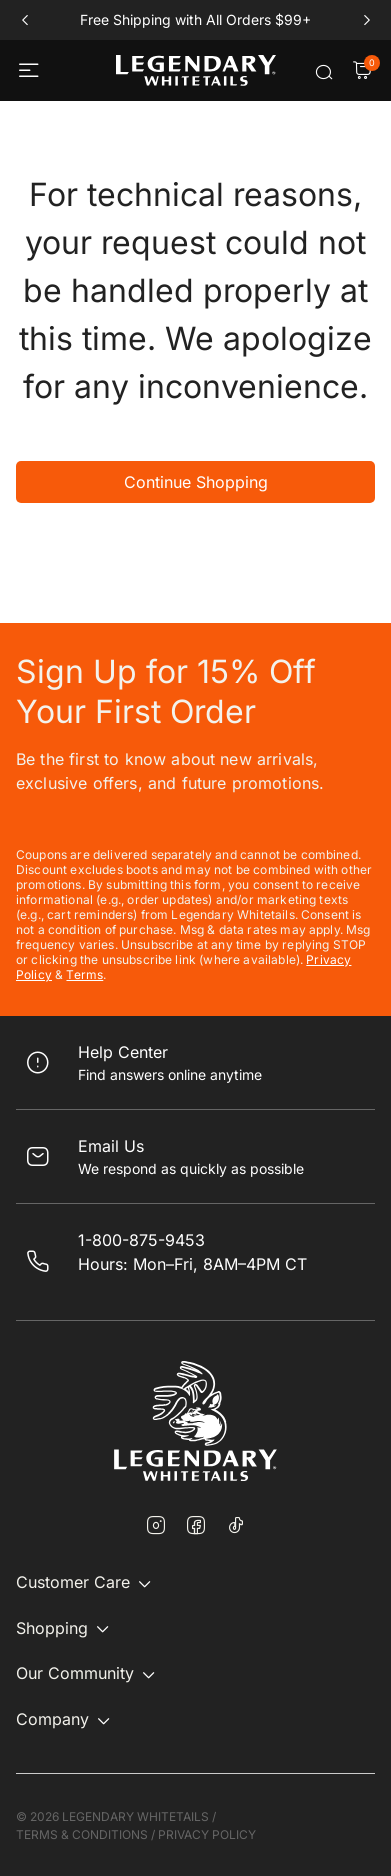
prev (24, 20)
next (366, 20)
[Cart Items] (362, 72)
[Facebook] (196, 1527)
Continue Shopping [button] (196, 482)
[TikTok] (236, 1525)
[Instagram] (156, 1527)
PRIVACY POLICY (207, 1834)
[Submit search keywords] (324, 72)
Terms (84, 974)
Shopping (52, 1628)
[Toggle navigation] (31, 71)
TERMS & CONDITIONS (82, 1834)
